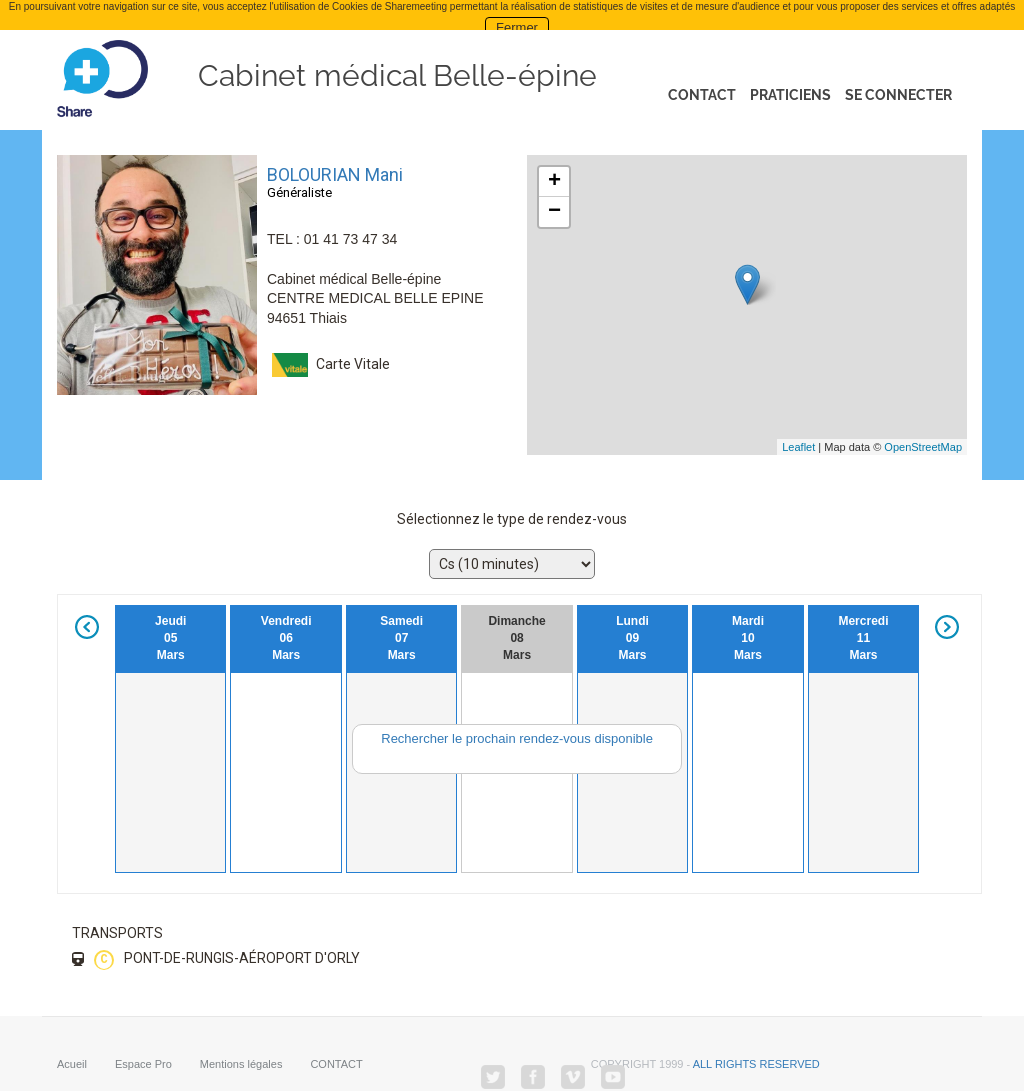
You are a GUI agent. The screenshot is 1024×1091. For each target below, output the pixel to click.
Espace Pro (143, 1063)
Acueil (72, 1063)
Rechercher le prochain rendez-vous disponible (517, 738)
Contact (702, 95)
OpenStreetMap (923, 447)
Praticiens (790, 95)
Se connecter (898, 95)
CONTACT (336, 1063)
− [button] (554, 212)
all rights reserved (756, 1063)
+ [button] (554, 182)
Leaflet (798, 447)
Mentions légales (241, 1063)
